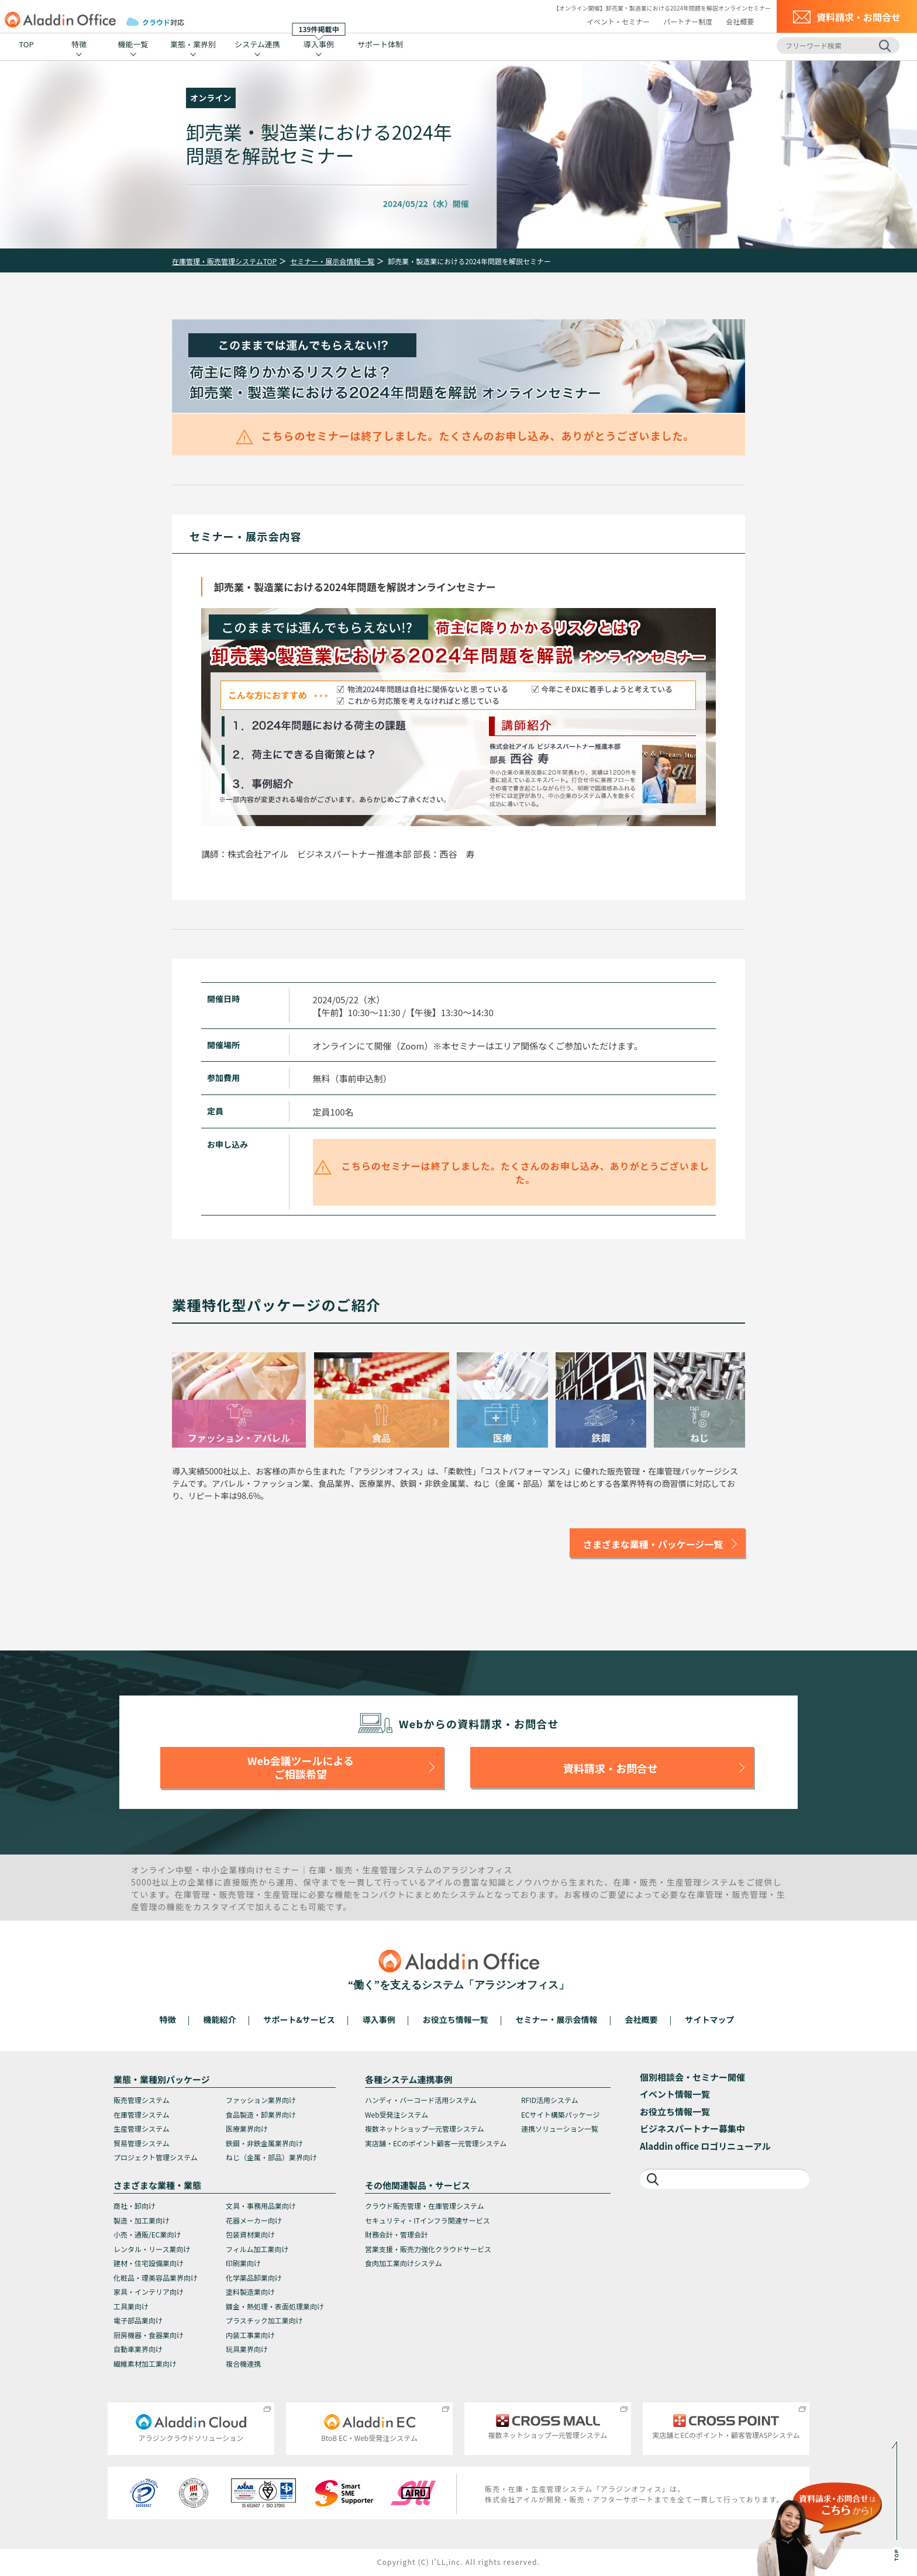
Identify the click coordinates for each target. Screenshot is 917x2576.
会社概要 (740, 21)
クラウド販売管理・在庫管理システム (424, 2206)
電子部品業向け (138, 2320)
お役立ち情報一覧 (455, 2019)
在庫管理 (193, 1894)
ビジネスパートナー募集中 (692, 2128)
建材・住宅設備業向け (148, 2263)
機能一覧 (133, 44)
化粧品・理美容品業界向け (155, 2278)
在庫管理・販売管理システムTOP (224, 261)
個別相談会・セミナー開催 (692, 2077)
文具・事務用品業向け (261, 2206)
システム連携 (257, 44)
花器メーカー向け (254, 2220)
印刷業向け (243, 2263)
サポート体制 (380, 44)
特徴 (79, 44)
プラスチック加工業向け (264, 2320)
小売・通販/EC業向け (147, 2234)
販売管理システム (141, 2100)
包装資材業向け (250, 2234)
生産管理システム (141, 2128)
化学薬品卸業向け (254, 2278)
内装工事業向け (250, 2335)
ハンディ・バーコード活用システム (421, 2100)
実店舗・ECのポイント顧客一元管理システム (435, 2143)
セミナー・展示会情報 (557, 2019)
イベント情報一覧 (675, 2094)
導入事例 (319, 41)
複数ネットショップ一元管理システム (424, 2128)
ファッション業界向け (261, 2100)
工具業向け (131, 2306)
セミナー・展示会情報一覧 (332, 261)
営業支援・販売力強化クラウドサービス (428, 2249)
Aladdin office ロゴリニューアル (705, 2146)
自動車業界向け (138, 2349)
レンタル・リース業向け (151, 2249)
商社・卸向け (134, 2206)
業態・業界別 (193, 44)
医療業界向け (247, 2128)
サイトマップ (709, 2019)
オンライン (210, 97)
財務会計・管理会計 (396, 2234)
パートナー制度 (687, 21)
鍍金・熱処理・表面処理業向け (275, 2306)
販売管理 (237, 1894)
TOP (26, 44)
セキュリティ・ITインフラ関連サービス (427, 2220)
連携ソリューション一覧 (559, 2128)
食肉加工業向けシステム (403, 2263)
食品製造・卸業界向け (261, 2114)
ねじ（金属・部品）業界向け (271, 2157)
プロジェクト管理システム (155, 2157)
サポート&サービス (299, 2019)
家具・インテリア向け (148, 2292)
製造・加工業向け (141, 2220)
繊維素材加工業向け (145, 2363)
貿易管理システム (141, 2143)
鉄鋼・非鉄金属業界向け (264, 2143)
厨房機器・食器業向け (148, 2335)
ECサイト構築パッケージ (560, 2114)
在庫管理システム (141, 2114)
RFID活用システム (549, 2100)
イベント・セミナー (618, 21)
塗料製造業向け (250, 2292)
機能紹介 (220, 2019)
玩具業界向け (247, 2349)
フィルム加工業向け (257, 2249)
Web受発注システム (396, 2114)
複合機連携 (243, 2363)
